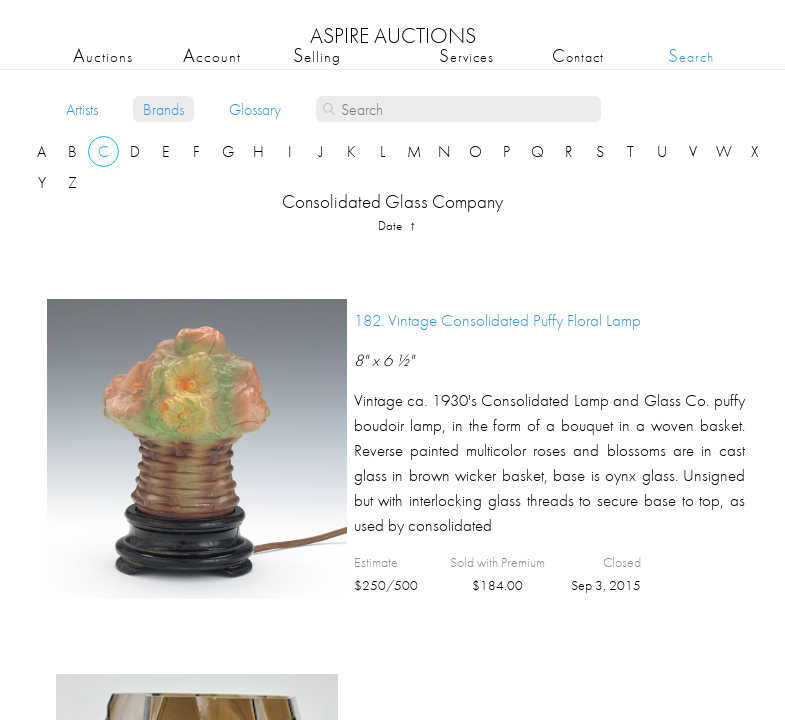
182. (497, 320)
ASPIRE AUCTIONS (393, 35)
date (391, 225)
